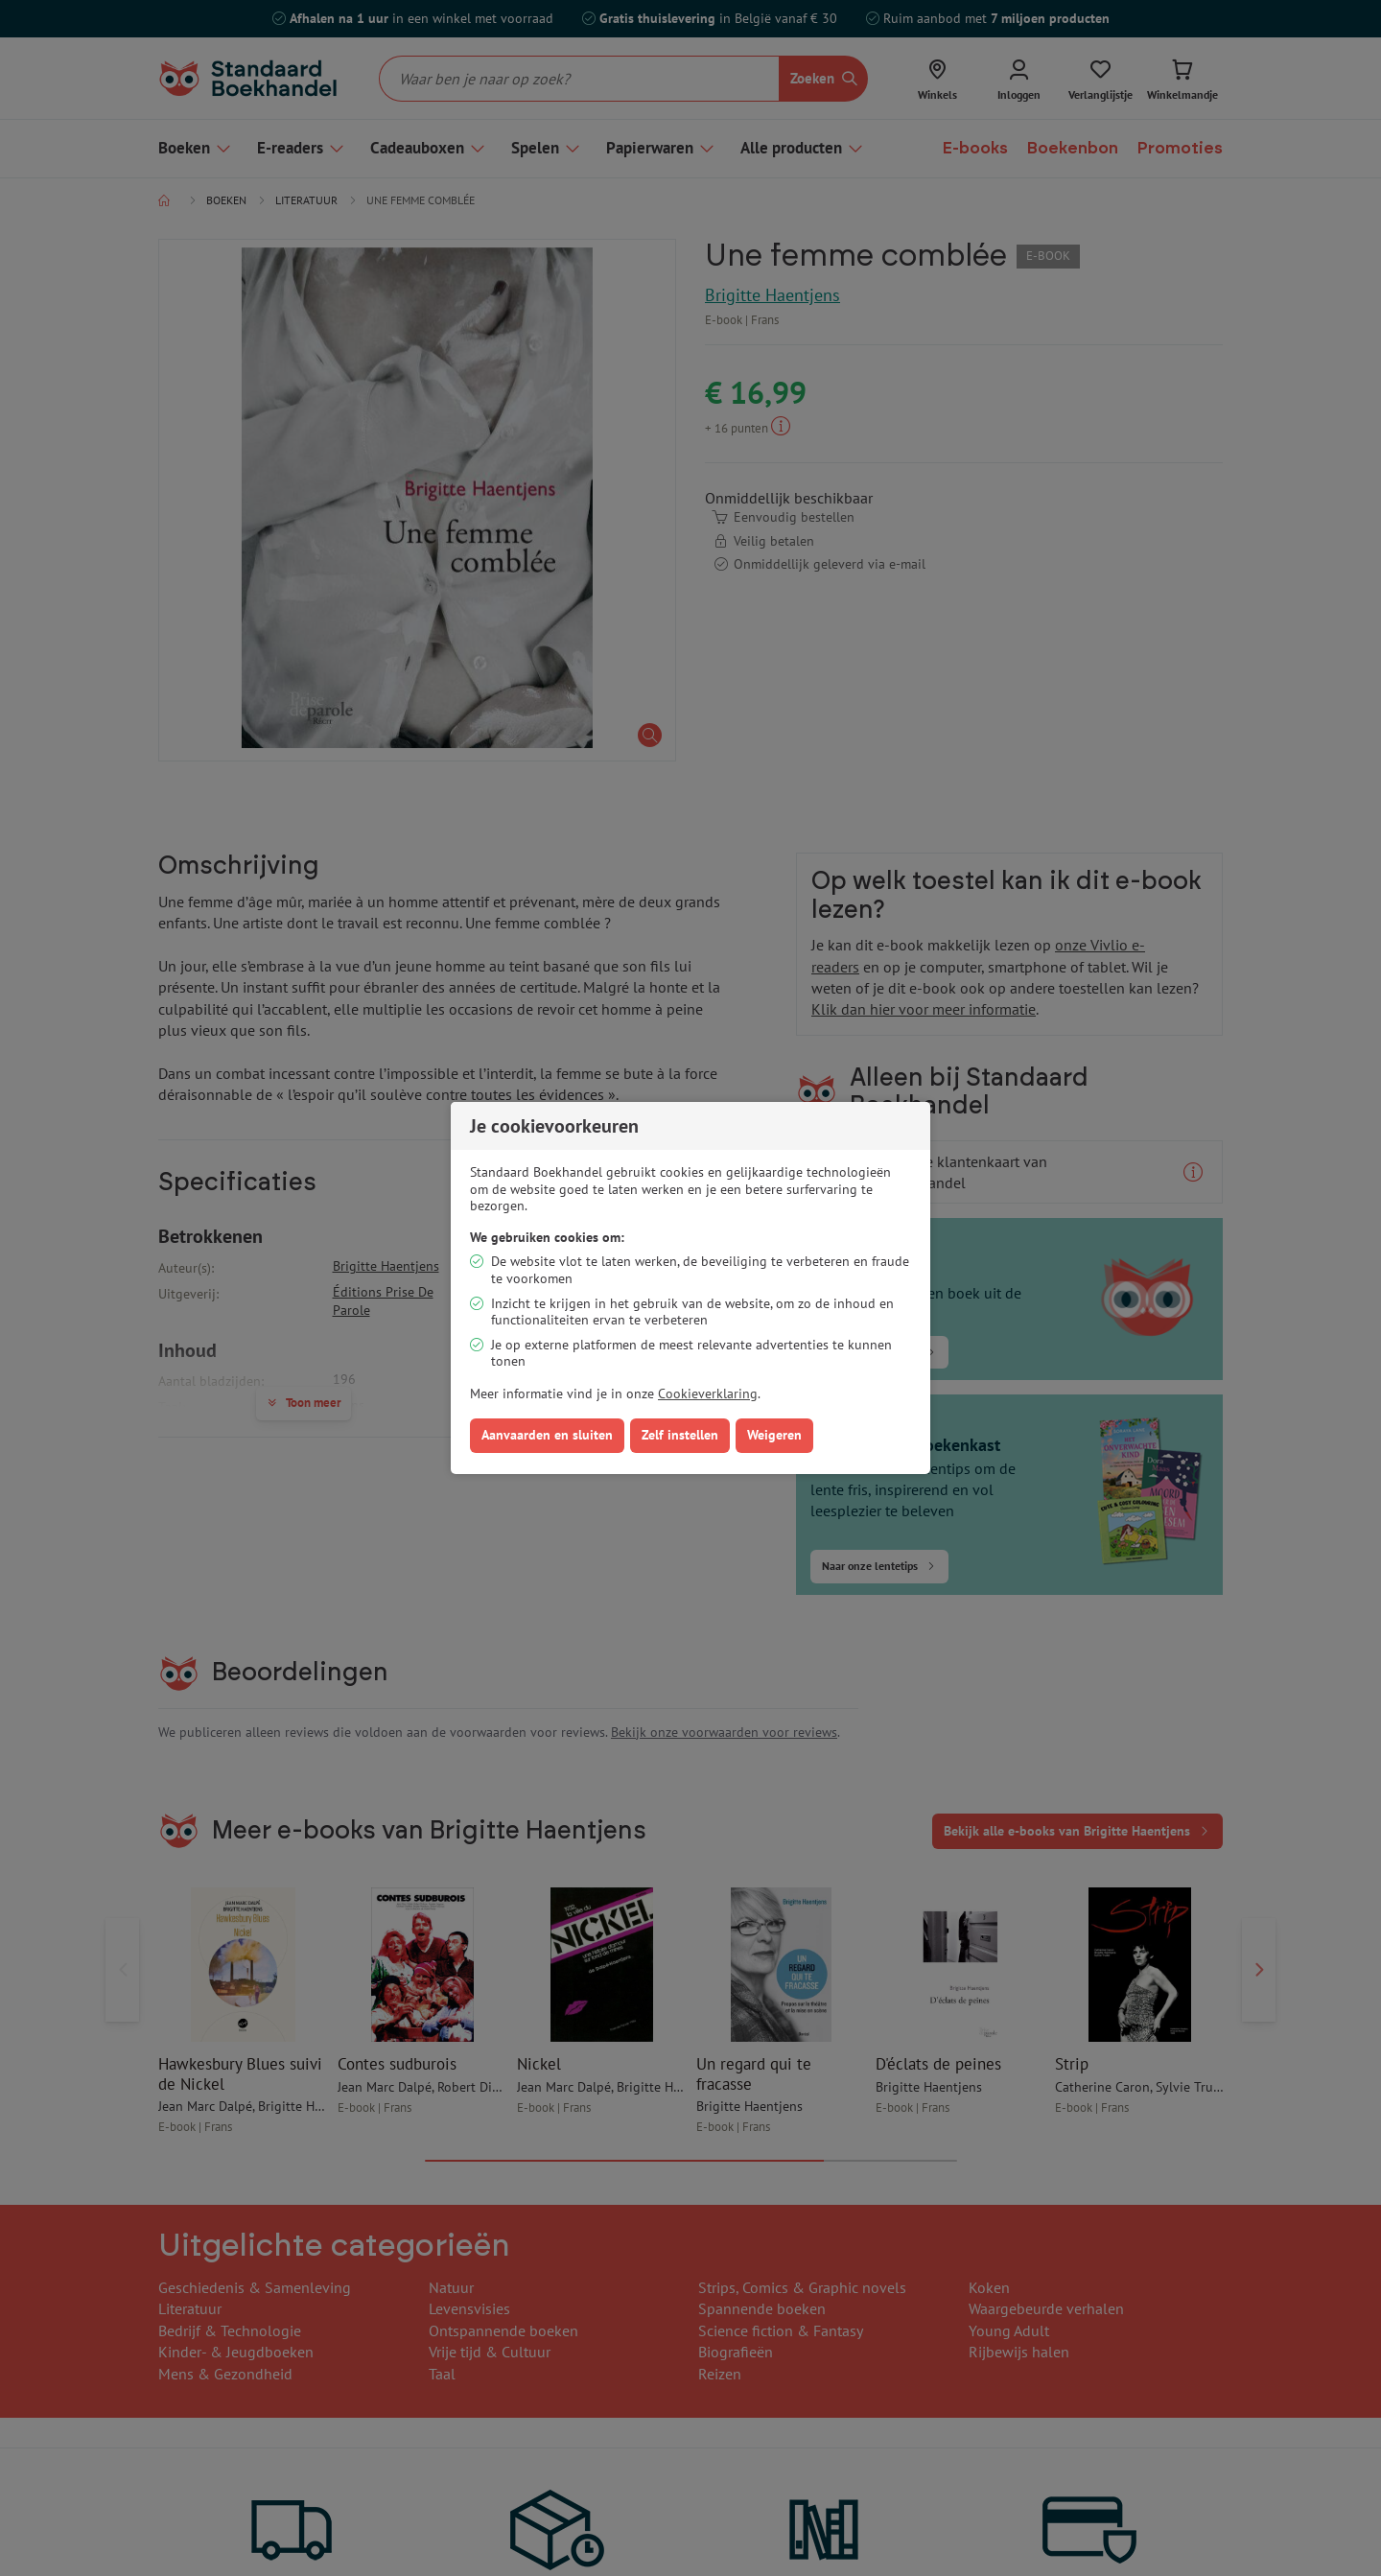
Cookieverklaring (708, 1393)
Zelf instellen (680, 1434)
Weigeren (774, 1434)
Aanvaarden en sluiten (547, 1434)
